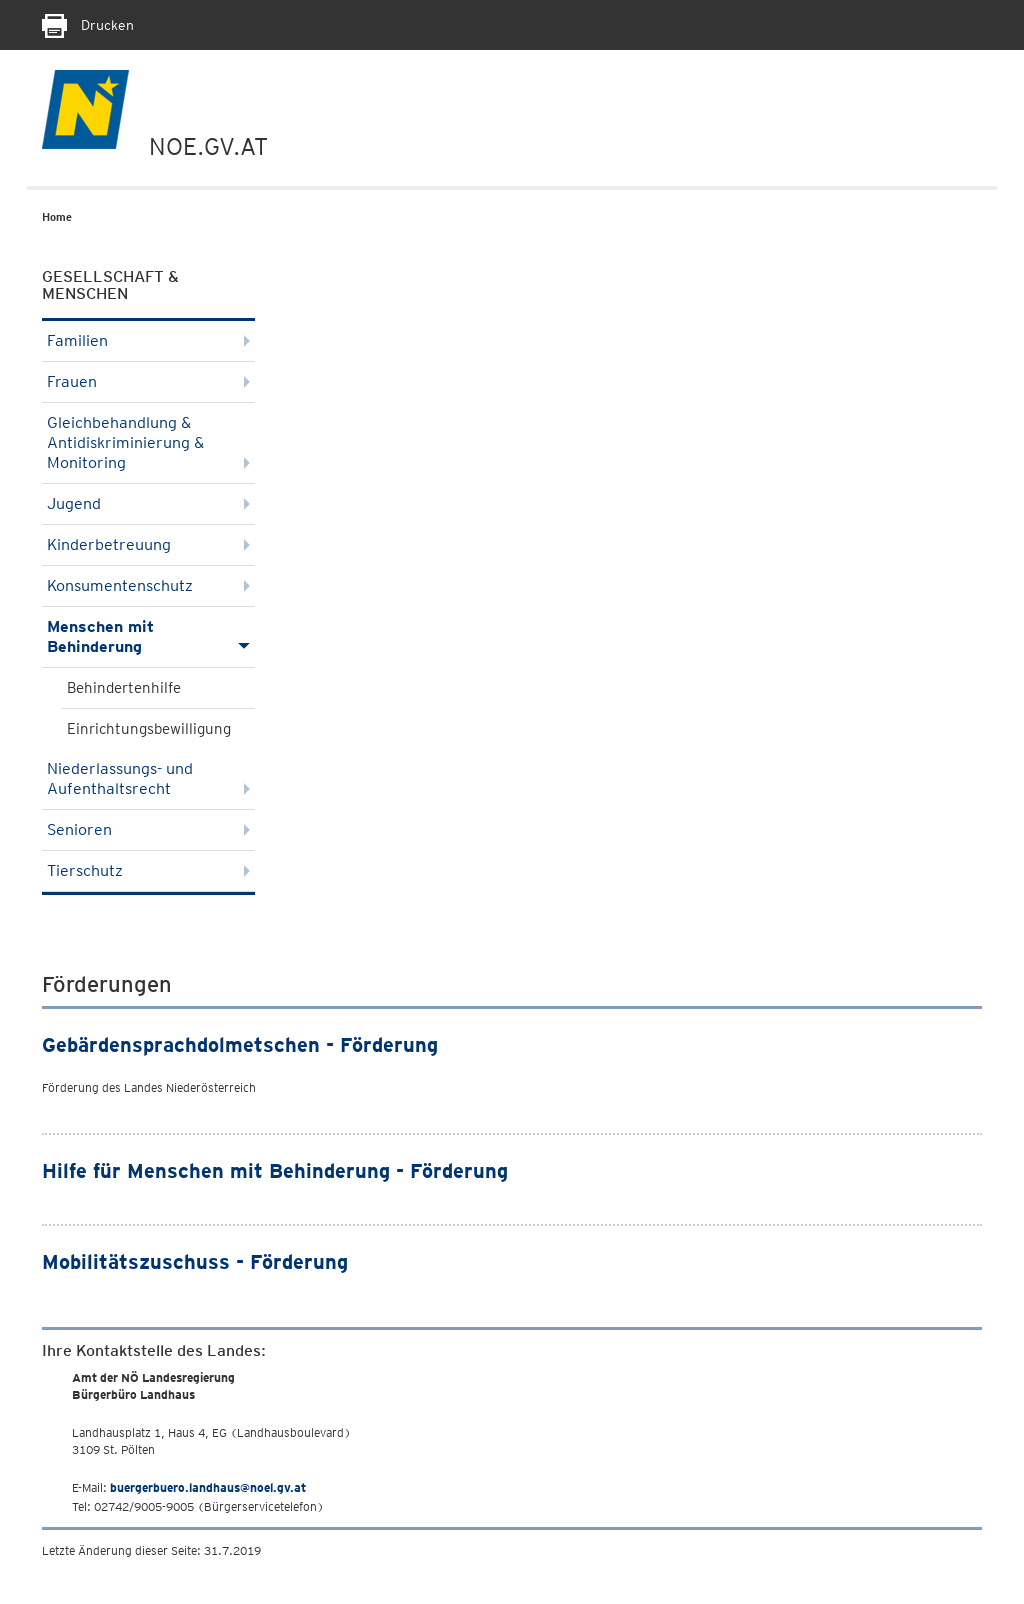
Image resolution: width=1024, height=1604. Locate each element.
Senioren (148, 829)
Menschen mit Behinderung (148, 636)
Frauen (148, 381)
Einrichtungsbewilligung (149, 729)
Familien (148, 340)
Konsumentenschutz (148, 585)
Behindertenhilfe (124, 688)
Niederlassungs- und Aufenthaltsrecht (148, 778)
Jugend (148, 503)
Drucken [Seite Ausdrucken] (88, 25)
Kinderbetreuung (148, 544)
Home (57, 217)
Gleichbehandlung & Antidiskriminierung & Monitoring (148, 442)
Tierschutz (148, 870)
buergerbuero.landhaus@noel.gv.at (208, 1487)
